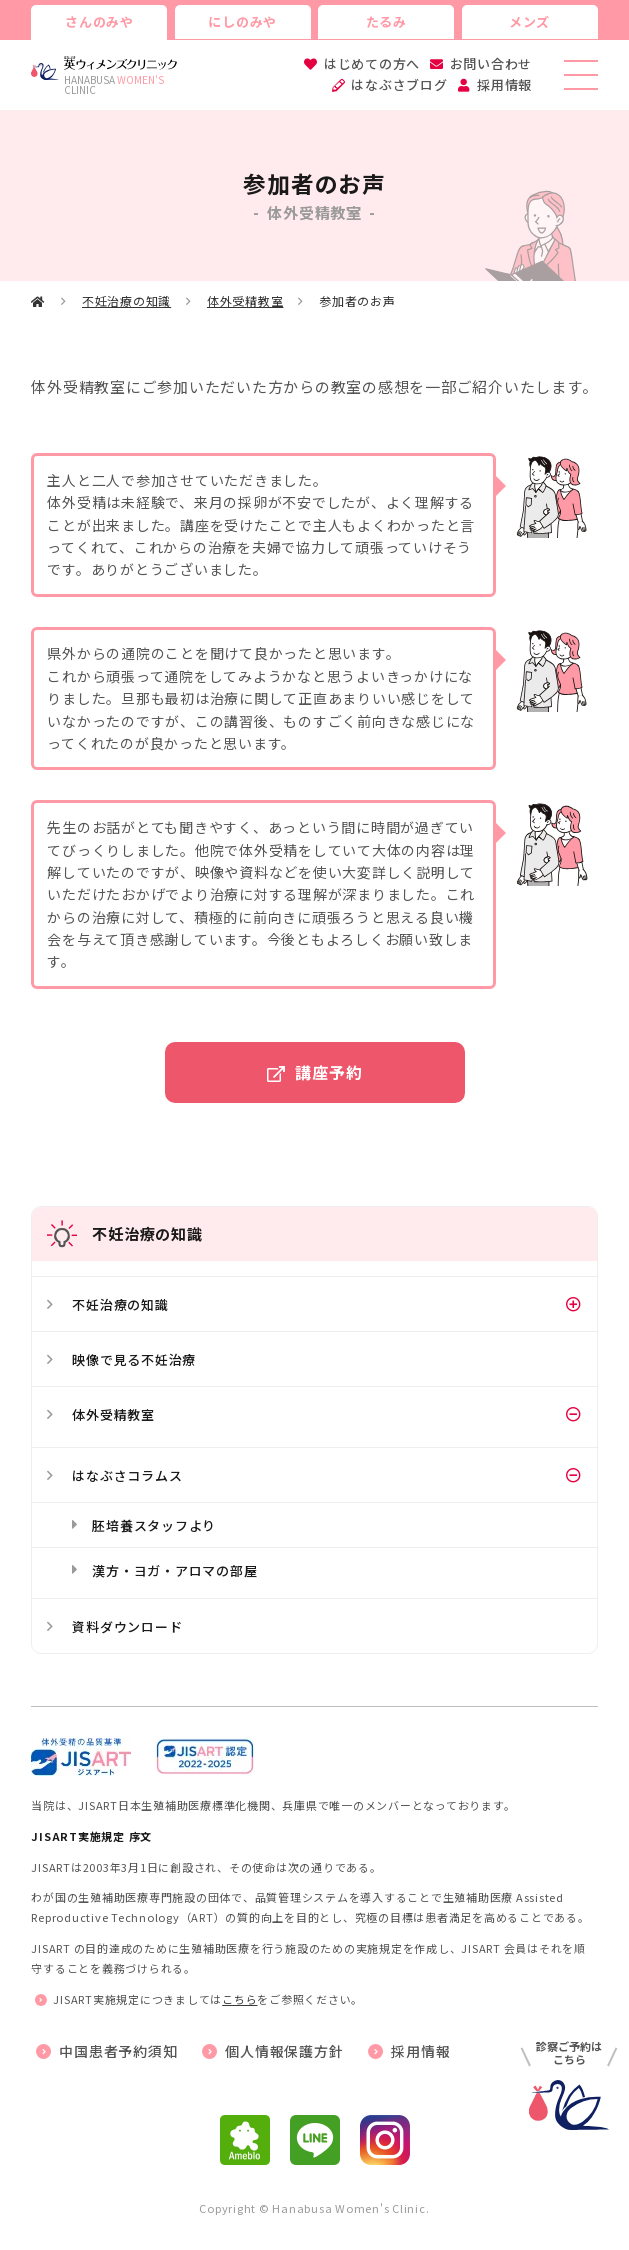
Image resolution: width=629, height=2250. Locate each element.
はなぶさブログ (399, 84)
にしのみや (242, 21)
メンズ (529, 21)
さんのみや (99, 21)
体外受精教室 (245, 300)
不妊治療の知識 (126, 300)
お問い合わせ (491, 63)
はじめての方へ (372, 63)
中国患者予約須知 (118, 2051)
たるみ (386, 21)
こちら (239, 1999)
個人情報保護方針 (284, 2051)
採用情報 (504, 84)
